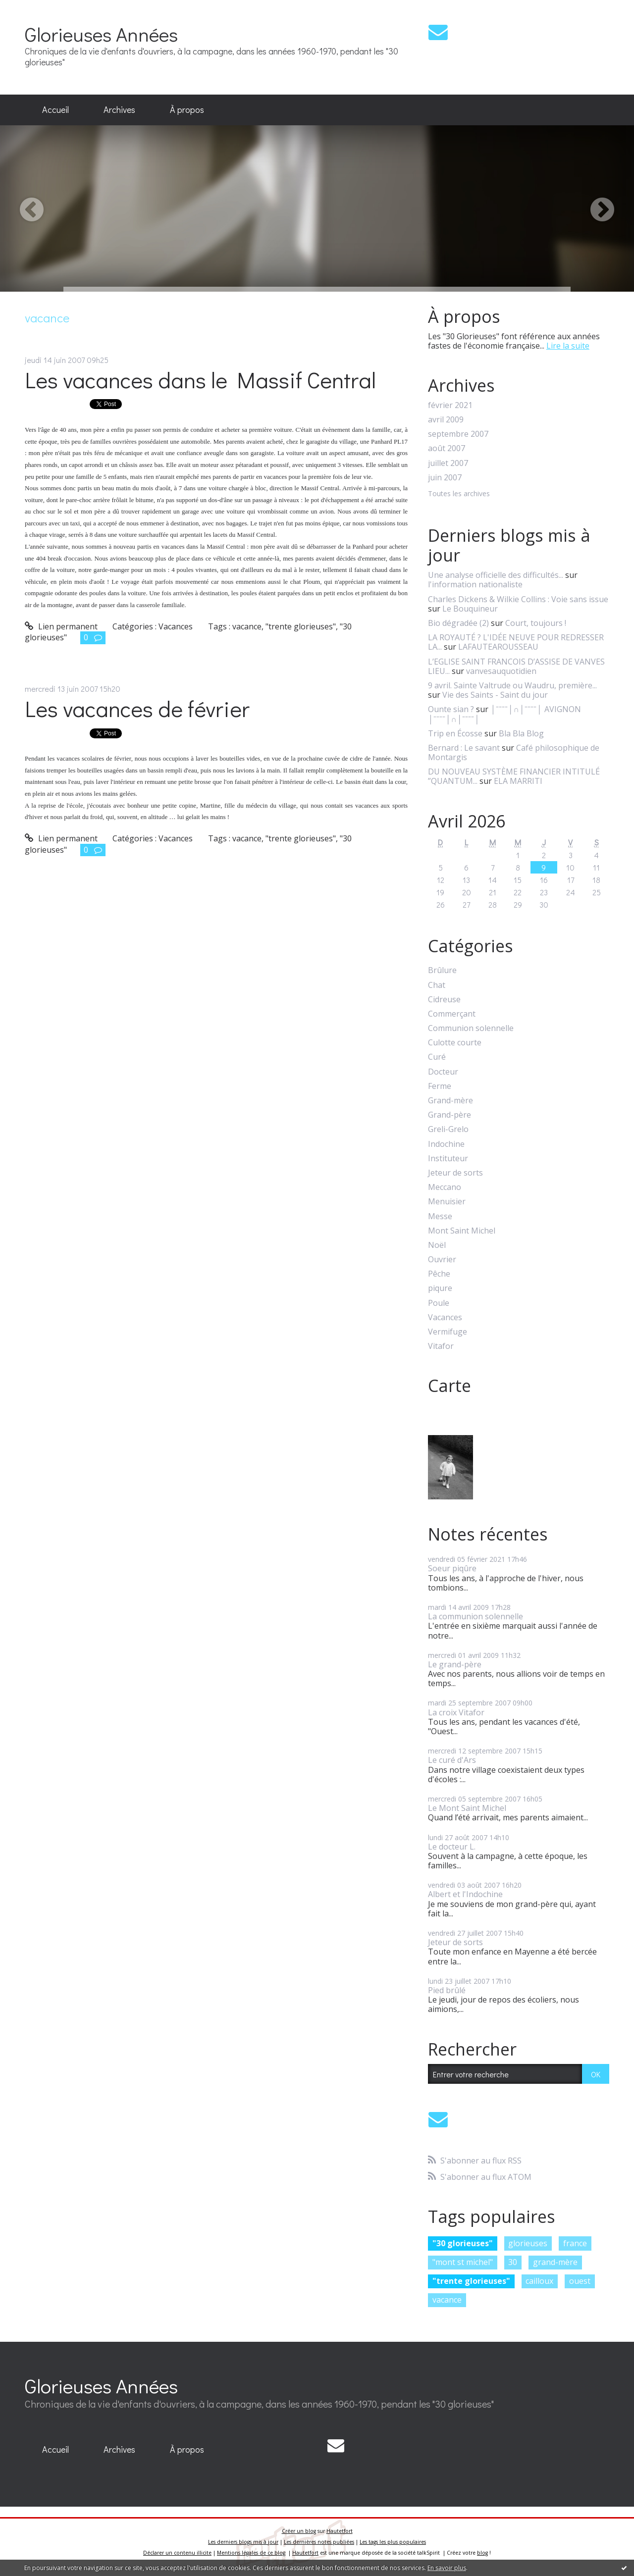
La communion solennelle (475, 1616)
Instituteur (448, 1158)
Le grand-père (454, 1664)
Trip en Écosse (455, 733)
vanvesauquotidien (501, 671)
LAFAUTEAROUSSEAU (498, 646)
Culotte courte (454, 1042)
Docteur (443, 1072)
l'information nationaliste (475, 584)
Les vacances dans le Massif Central (200, 379)
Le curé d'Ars (452, 1759)
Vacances (175, 626)
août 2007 (446, 448)
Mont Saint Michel (461, 1231)
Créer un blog (299, 2530)
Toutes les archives (459, 494)
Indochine (446, 1144)
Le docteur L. (452, 1846)
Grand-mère (450, 1100)
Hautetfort (339, 2530)
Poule (438, 1303)
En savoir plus (446, 2568)
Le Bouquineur (470, 608)
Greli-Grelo (448, 1129)
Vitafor (441, 1346)
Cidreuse (444, 999)
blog (482, 2552)
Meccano (444, 1187)
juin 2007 (445, 477)
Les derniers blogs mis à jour (243, 2541)
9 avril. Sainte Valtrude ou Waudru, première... (512, 685)
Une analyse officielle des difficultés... (495, 574)
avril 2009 (446, 419)
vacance (247, 626)
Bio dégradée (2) (458, 623)
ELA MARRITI (518, 780)
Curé (437, 1057)
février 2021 (450, 405)
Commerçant (452, 1014)
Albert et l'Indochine (465, 1894)
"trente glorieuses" (300, 626)
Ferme (439, 1086)
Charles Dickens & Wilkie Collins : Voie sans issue (518, 599)
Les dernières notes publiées (319, 2541)
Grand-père (449, 1115)
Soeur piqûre (452, 1568)
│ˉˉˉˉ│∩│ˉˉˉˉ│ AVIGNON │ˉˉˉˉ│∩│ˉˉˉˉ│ (504, 714)
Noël (437, 1245)
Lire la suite (567, 345)
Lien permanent (61, 626)
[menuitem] (55, 110)
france (575, 2243)
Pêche (439, 1274)
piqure (440, 1288)
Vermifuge (447, 1332)
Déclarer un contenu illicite (177, 2552)
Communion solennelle (471, 1028)
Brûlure (442, 970)
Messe (440, 1216)
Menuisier (447, 1201)
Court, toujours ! (535, 623)
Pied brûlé (447, 1990)
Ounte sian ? (451, 709)
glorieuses (527, 2243)
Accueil (55, 109)
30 (512, 2262)
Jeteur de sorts (455, 1173)
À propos (187, 109)
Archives (119, 109)
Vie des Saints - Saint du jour (495, 694)
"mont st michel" (462, 2262)
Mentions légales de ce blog (251, 2552)
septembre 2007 (458, 434)
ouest (579, 2280)
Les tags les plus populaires (393, 2541)
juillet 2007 (448, 463)
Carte (449, 1385)
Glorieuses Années (101, 34)
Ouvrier (442, 1259)
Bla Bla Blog (521, 733)
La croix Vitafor (456, 1712)
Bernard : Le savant (464, 747)
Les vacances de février (137, 708)
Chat (436, 985)
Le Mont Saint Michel (467, 1808)
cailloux (539, 2280)
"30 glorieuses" (462, 2243)
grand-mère (555, 2262)
